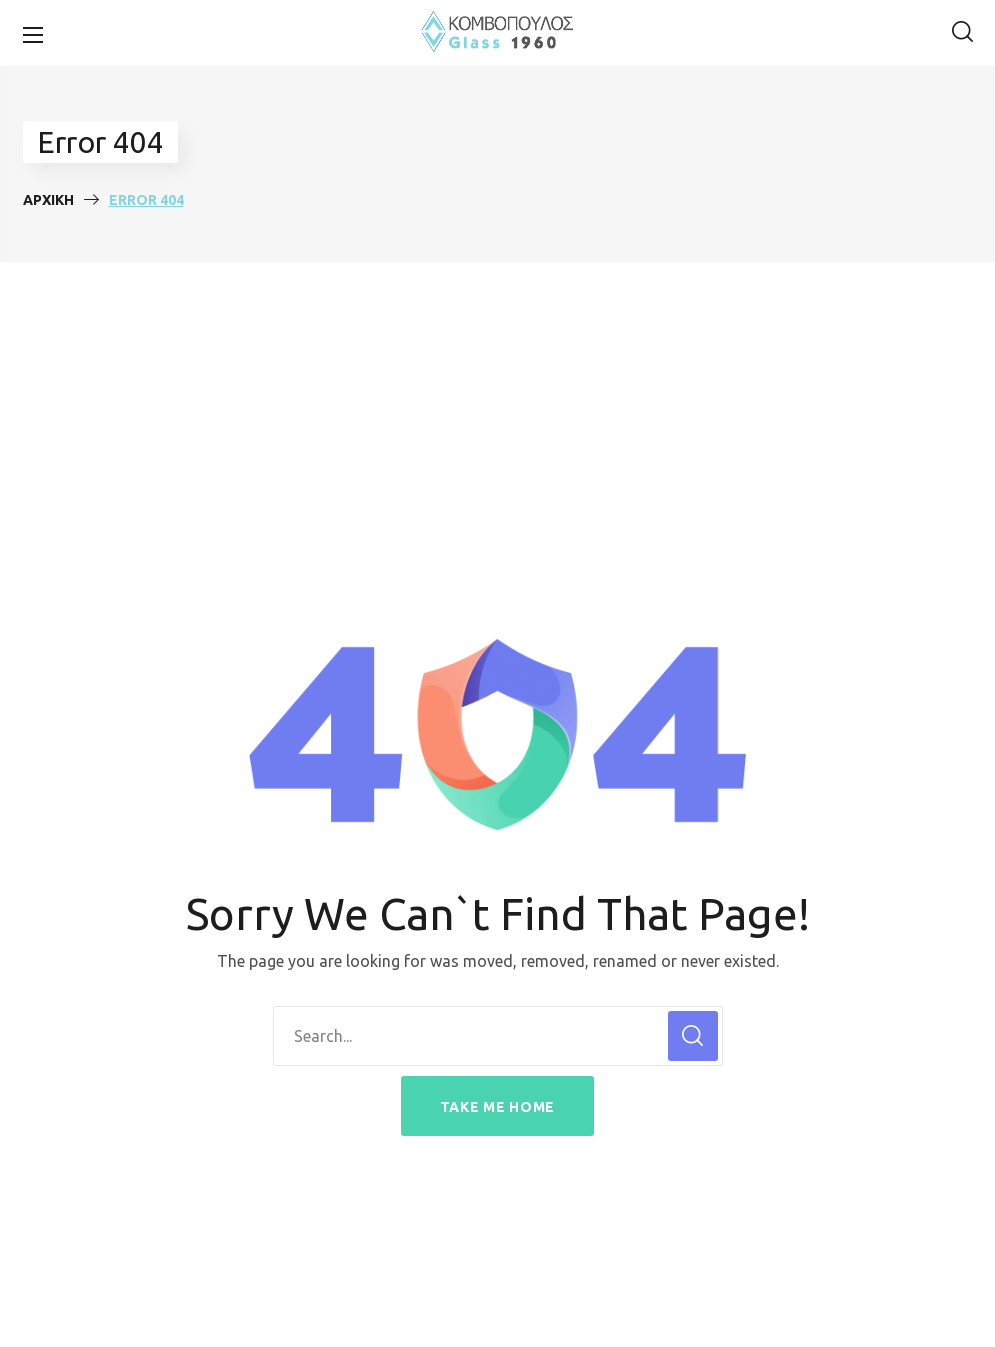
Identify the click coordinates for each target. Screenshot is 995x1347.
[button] (962, 33)
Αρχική (48, 200)
